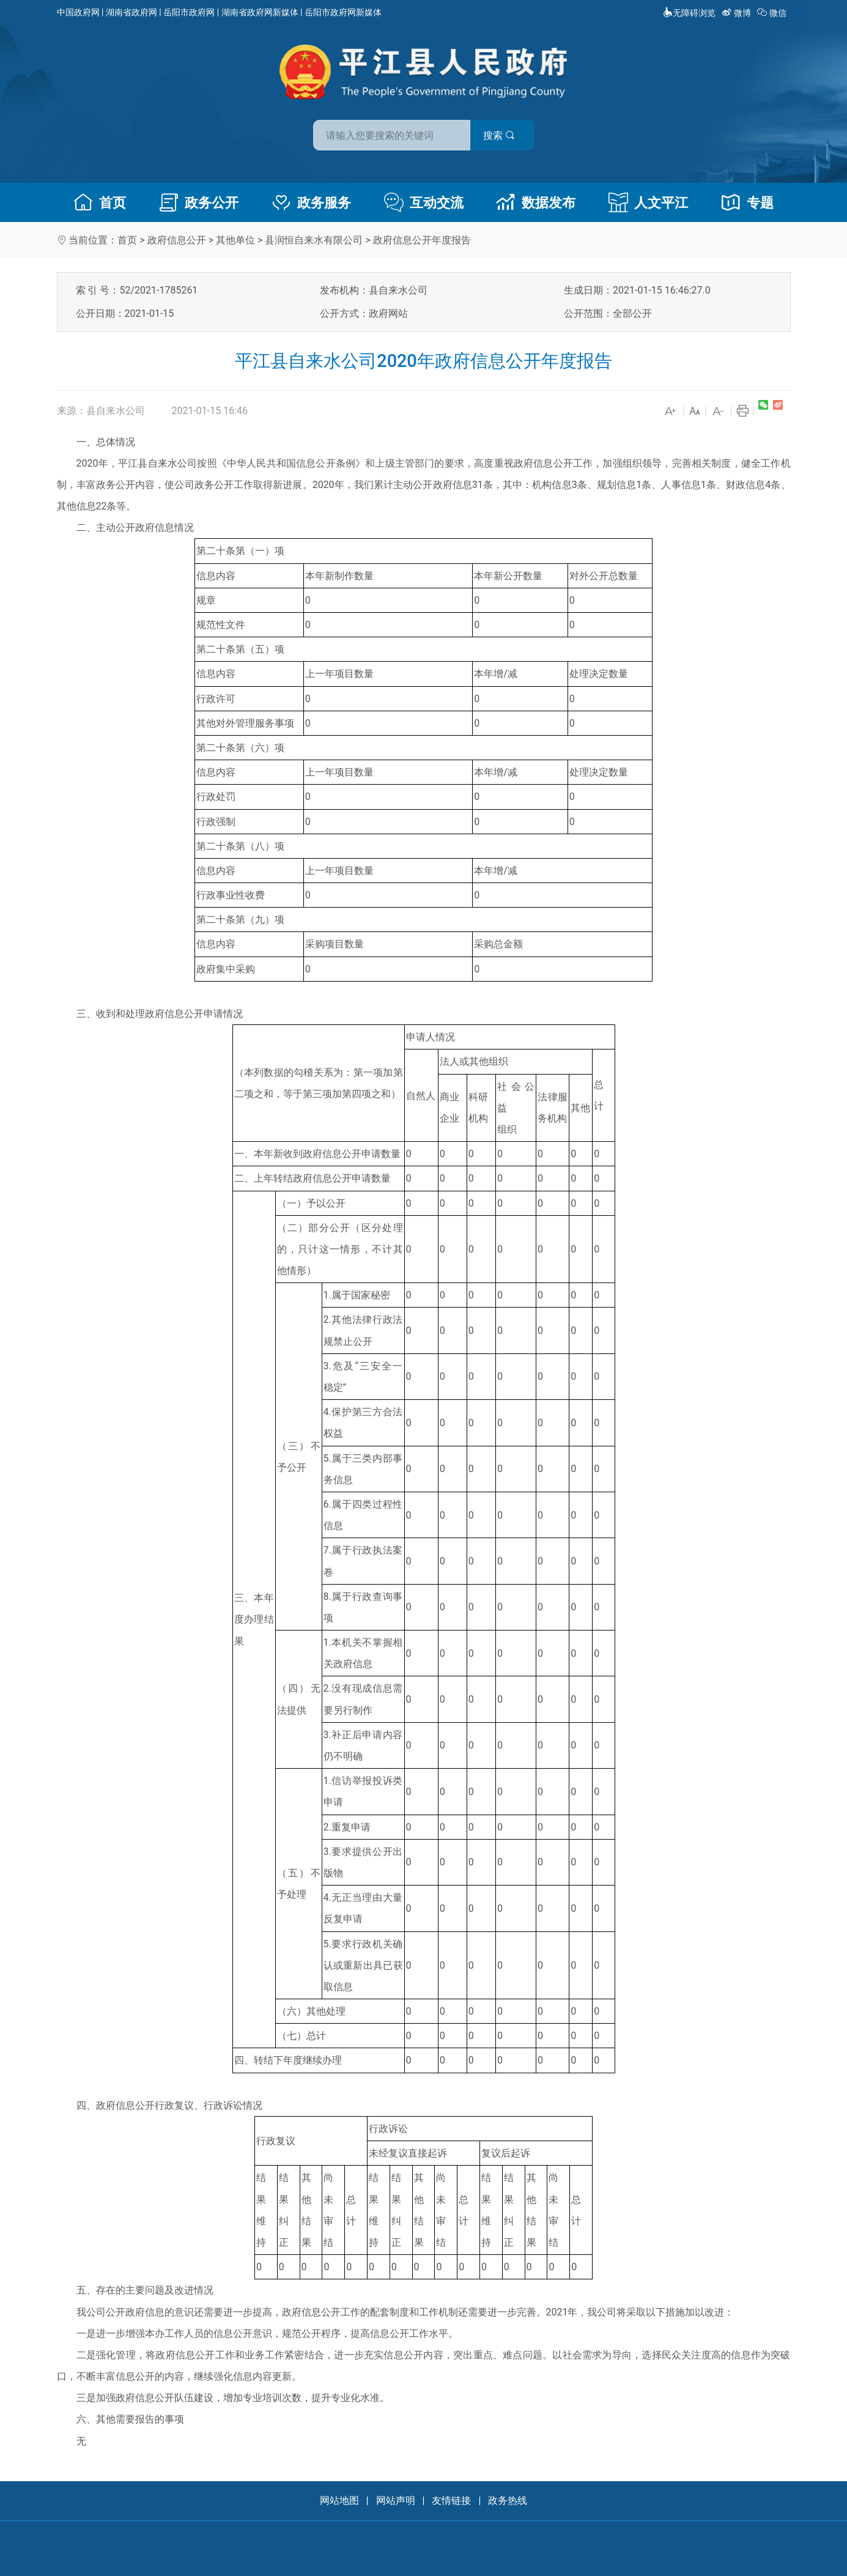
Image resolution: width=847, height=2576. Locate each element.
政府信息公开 (176, 240)
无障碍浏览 (689, 13)
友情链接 (451, 2500)
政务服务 (311, 202)
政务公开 (199, 202)
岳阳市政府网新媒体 (343, 12)
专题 (747, 202)
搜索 (511, 133)
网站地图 (339, 2500)
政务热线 (507, 2500)
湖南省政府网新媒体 (259, 12)
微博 (737, 13)
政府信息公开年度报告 (422, 240)
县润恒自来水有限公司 (314, 240)
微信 (772, 13)
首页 (99, 202)
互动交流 (424, 202)
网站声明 (395, 2500)
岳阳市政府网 (189, 12)
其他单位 (235, 240)
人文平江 (648, 202)
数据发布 (535, 202)
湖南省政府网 (131, 12)
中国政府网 (78, 12)
